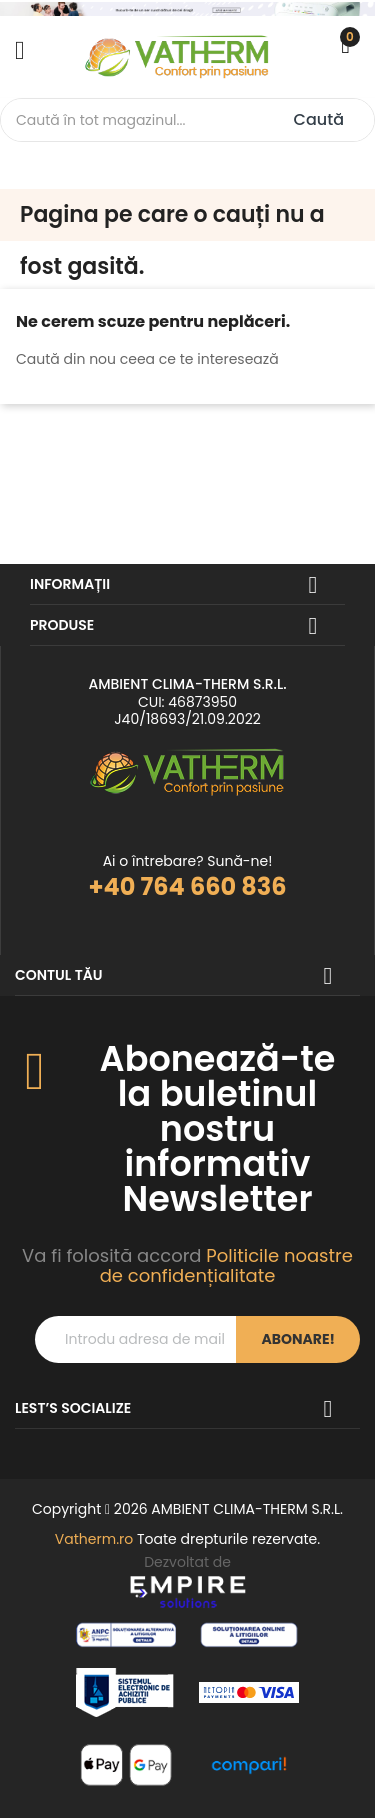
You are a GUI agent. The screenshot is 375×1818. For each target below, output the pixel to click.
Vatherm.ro (94, 1539)
